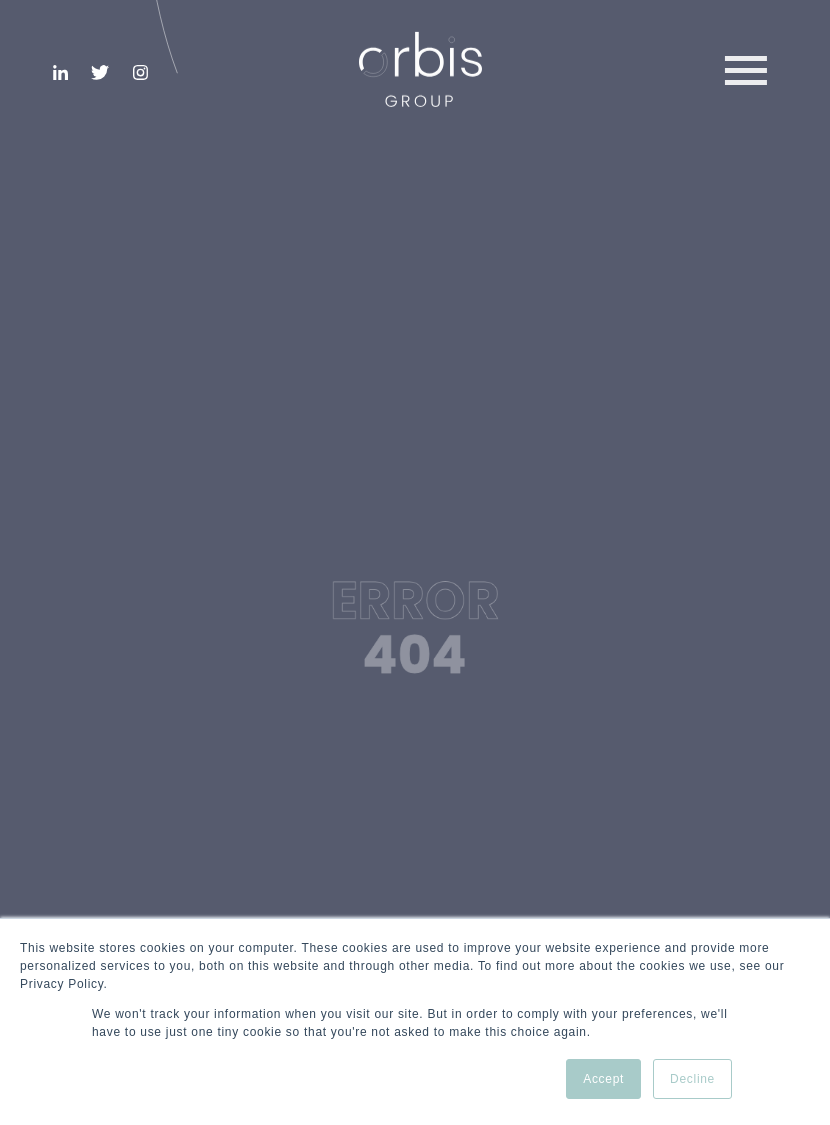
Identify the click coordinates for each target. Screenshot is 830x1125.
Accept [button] (603, 1079)
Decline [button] (692, 1079)
